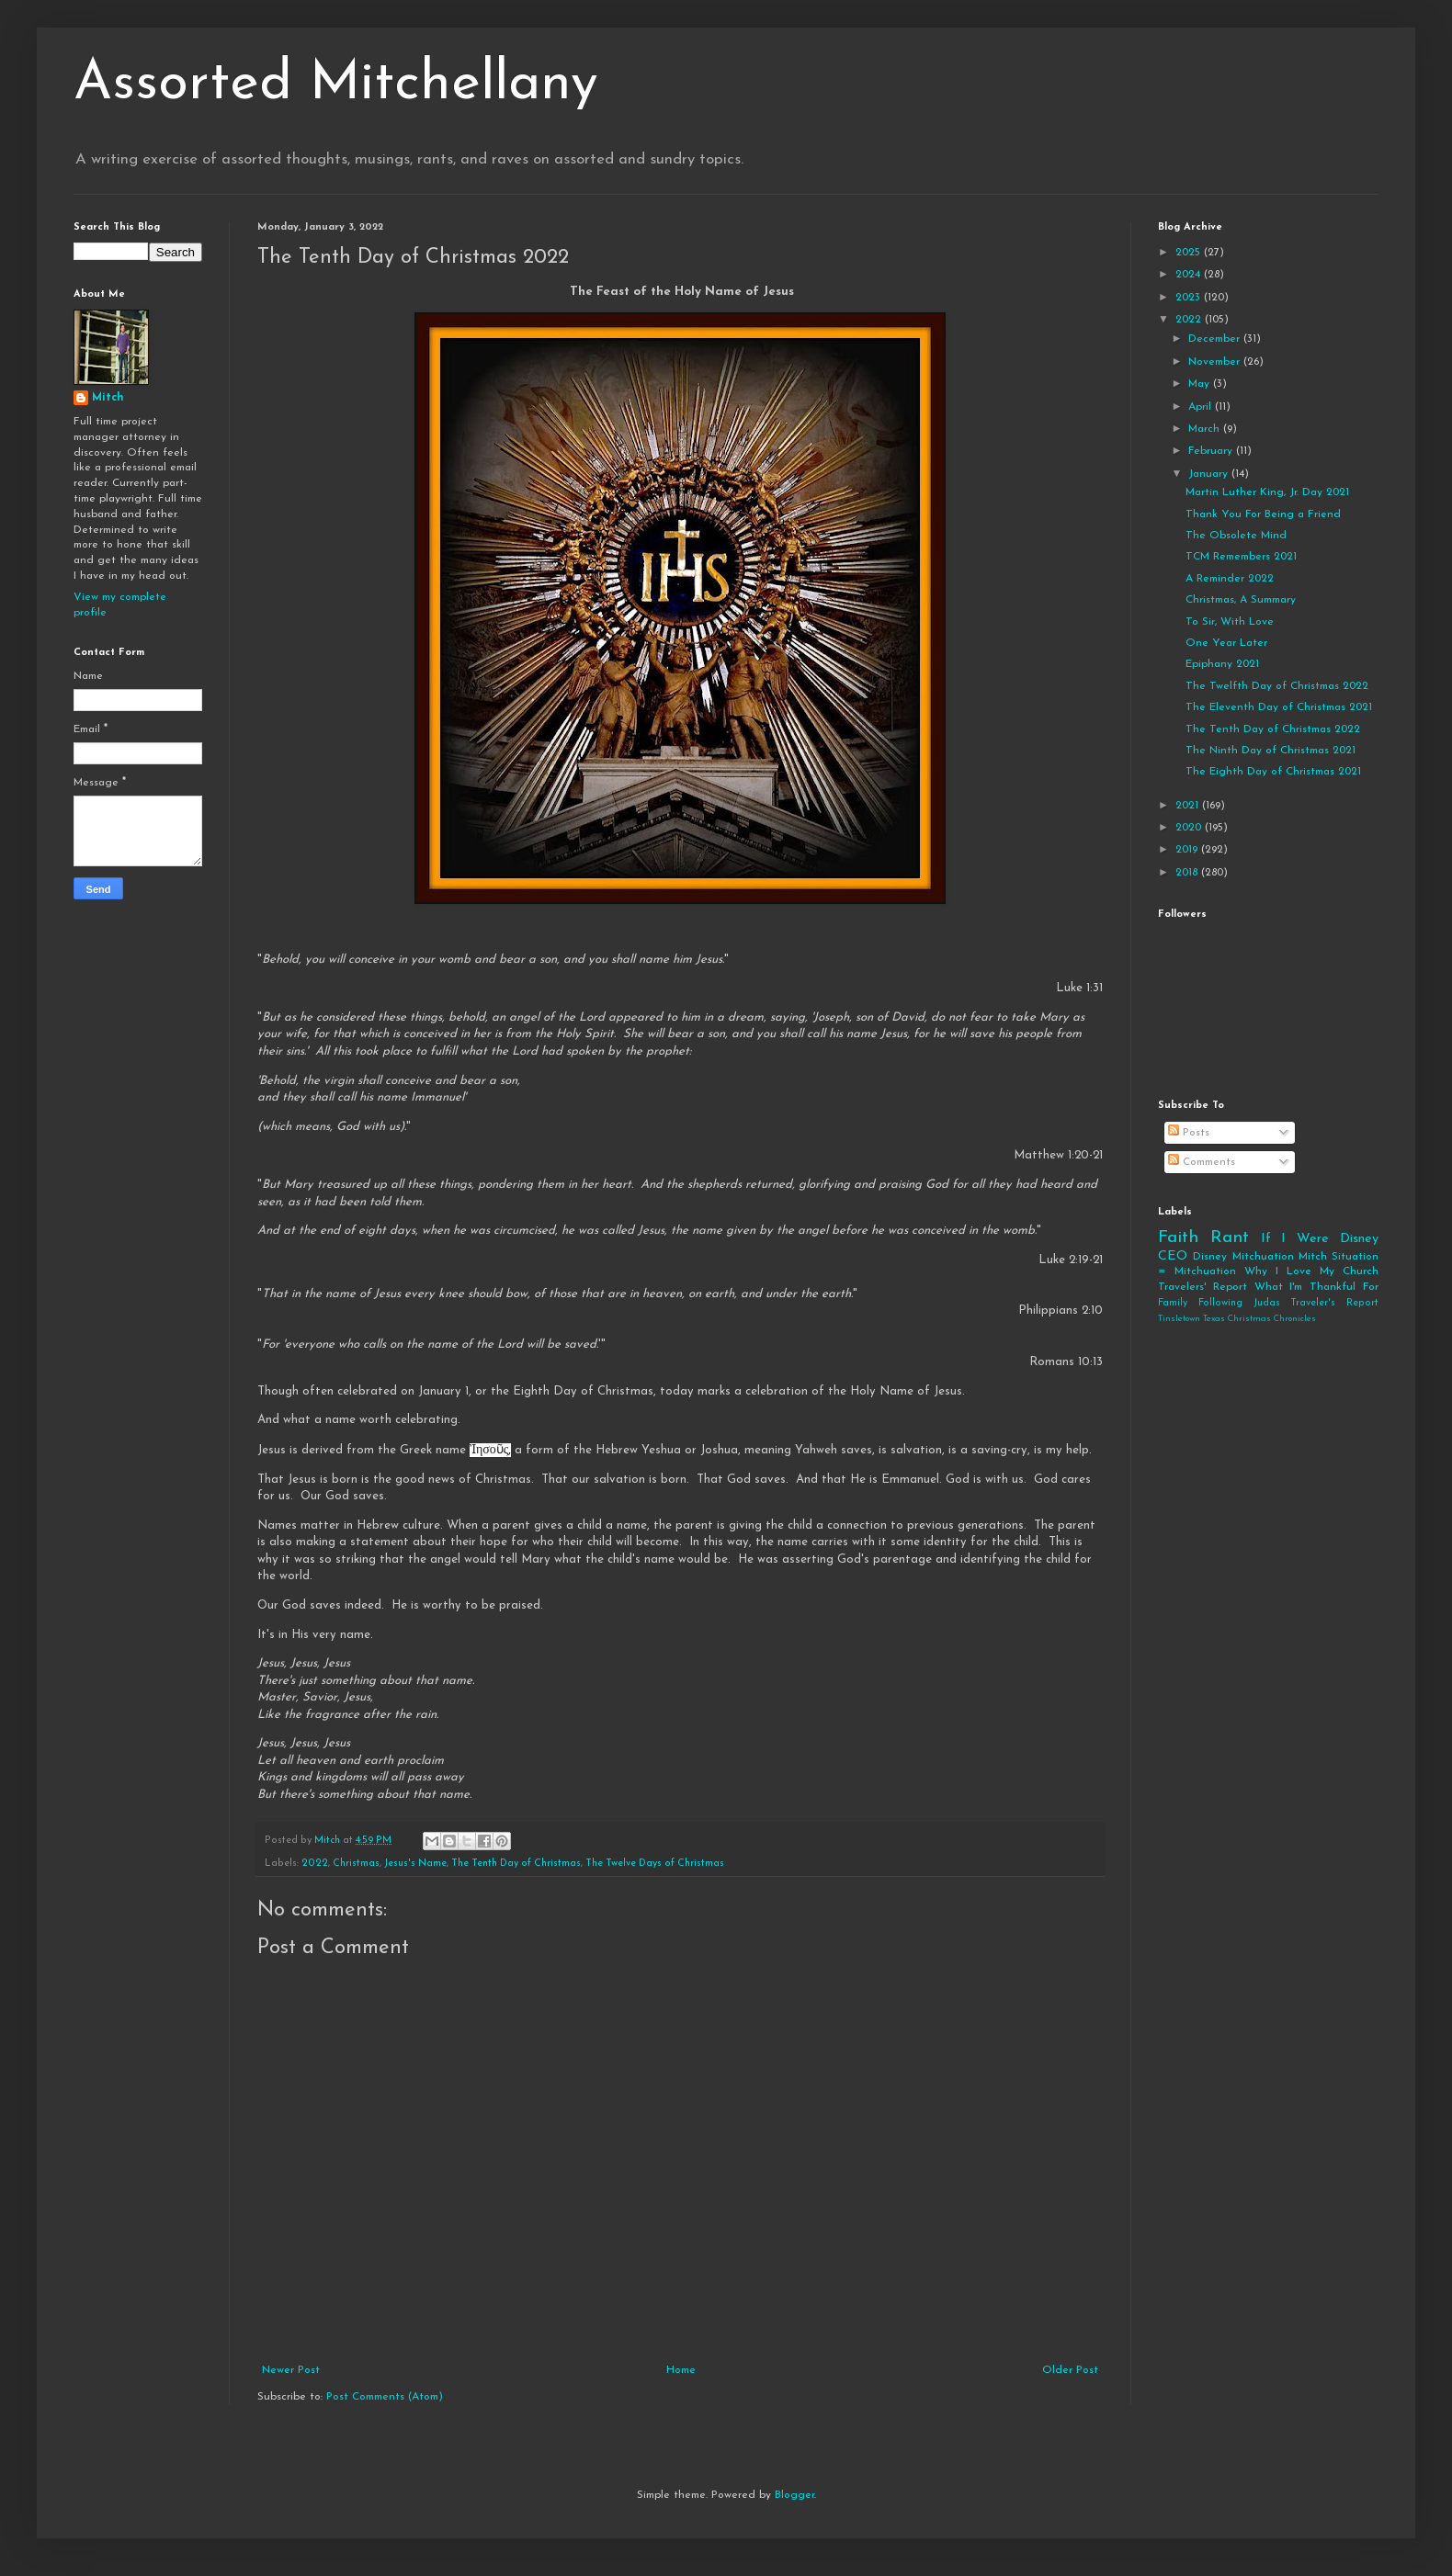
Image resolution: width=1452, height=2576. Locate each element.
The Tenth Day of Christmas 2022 (1272, 729)
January (1209, 474)
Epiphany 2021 (1222, 664)
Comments (1201, 1162)
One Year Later (1226, 643)
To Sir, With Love (1229, 621)
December (1215, 339)
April (1201, 406)
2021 (1188, 805)
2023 (1189, 297)
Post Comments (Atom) (384, 2396)
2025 (1189, 252)
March (1205, 429)
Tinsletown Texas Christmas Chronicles (1237, 1319)
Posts (1188, 1132)
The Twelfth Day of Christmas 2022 (1276, 686)
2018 (1188, 872)
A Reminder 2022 (1229, 578)
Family (1172, 1303)
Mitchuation (1263, 1256)
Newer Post (291, 2370)
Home (681, 2370)
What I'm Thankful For (1316, 1287)
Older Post (1070, 2370)
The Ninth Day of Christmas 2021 (1270, 750)
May (1200, 384)
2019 (1188, 849)
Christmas (356, 1864)
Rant (1229, 1238)
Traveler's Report (1334, 1303)
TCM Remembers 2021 (1241, 556)
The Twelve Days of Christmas (654, 1864)
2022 (314, 1864)
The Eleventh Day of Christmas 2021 (1278, 707)
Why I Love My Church (1311, 1271)
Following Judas (1239, 1303)
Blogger (794, 2495)
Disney (1210, 1256)
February (1212, 451)
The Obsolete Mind (1236, 535)
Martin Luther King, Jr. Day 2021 (1267, 492)
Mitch (108, 397)
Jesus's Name (415, 1864)
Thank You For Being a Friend (1263, 514)
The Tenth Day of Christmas (516, 1864)
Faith (1178, 1238)
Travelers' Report (1202, 1287)
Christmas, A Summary (1240, 599)
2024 (1189, 274)
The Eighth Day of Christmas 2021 (1273, 771)
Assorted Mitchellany (336, 84)
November (1215, 361)
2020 (1190, 827)
